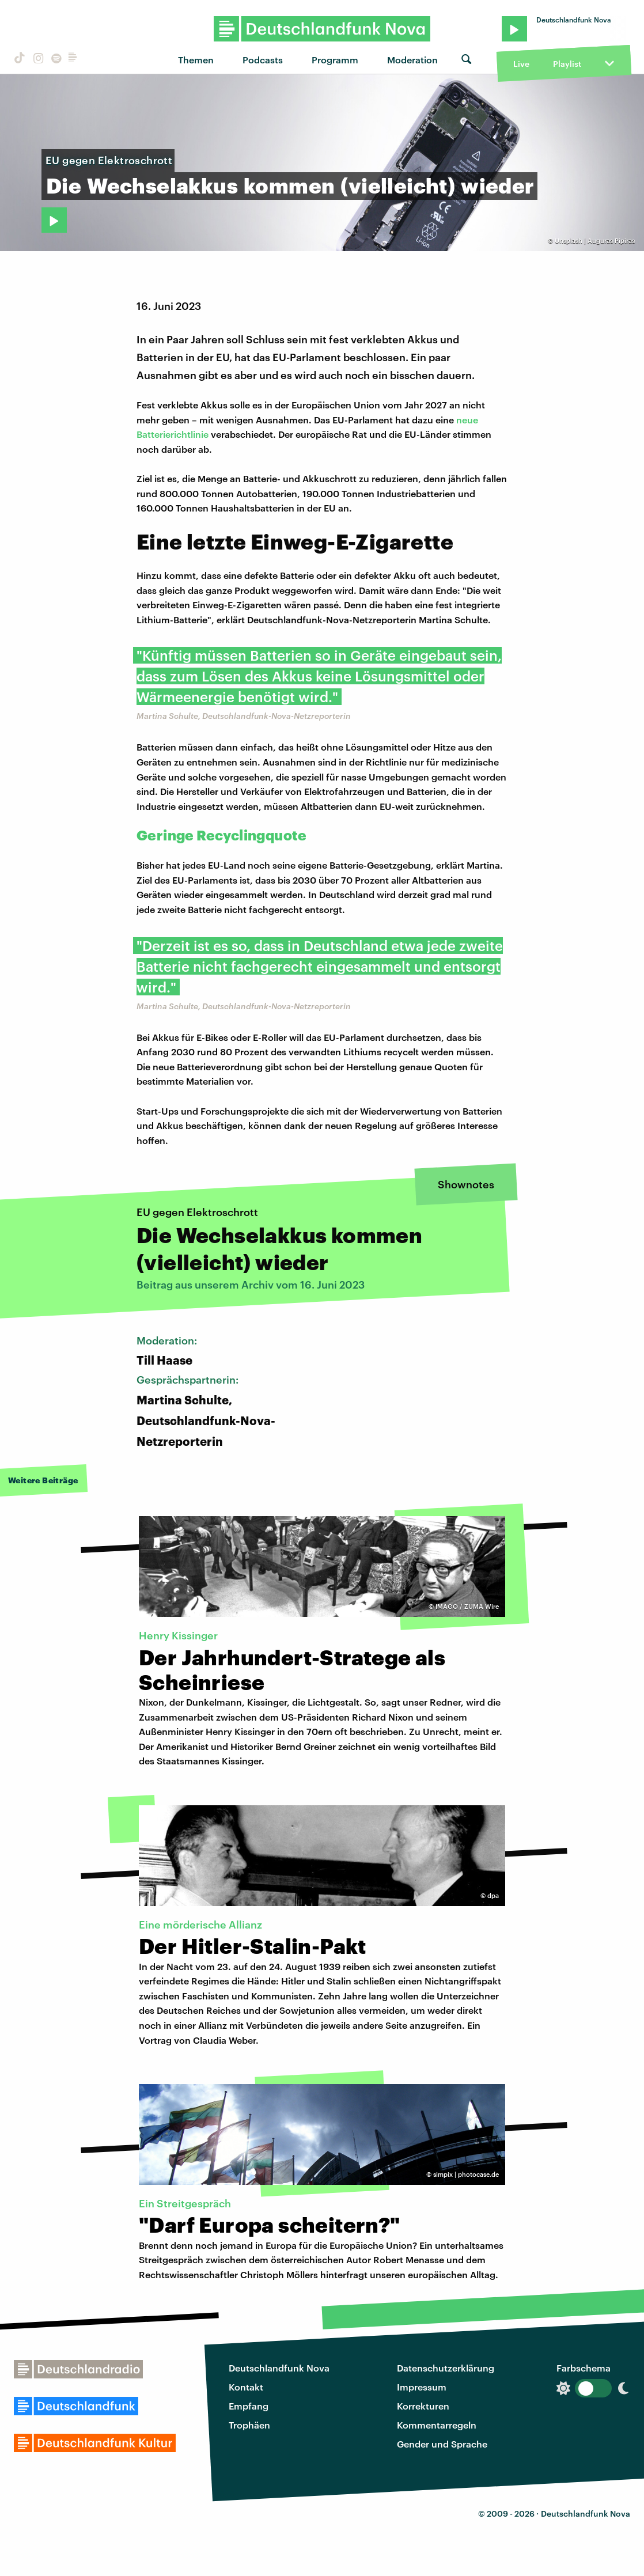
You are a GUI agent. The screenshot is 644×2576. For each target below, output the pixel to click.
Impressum (421, 2386)
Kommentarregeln (436, 2424)
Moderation (412, 59)
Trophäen (249, 2424)
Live (521, 64)
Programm (335, 59)
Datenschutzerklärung (445, 2367)
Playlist (567, 64)
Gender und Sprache (442, 2443)
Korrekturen (423, 2405)
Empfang (248, 2405)
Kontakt (246, 2386)
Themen (196, 59)
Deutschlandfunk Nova (279, 2367)
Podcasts (263, 59)
